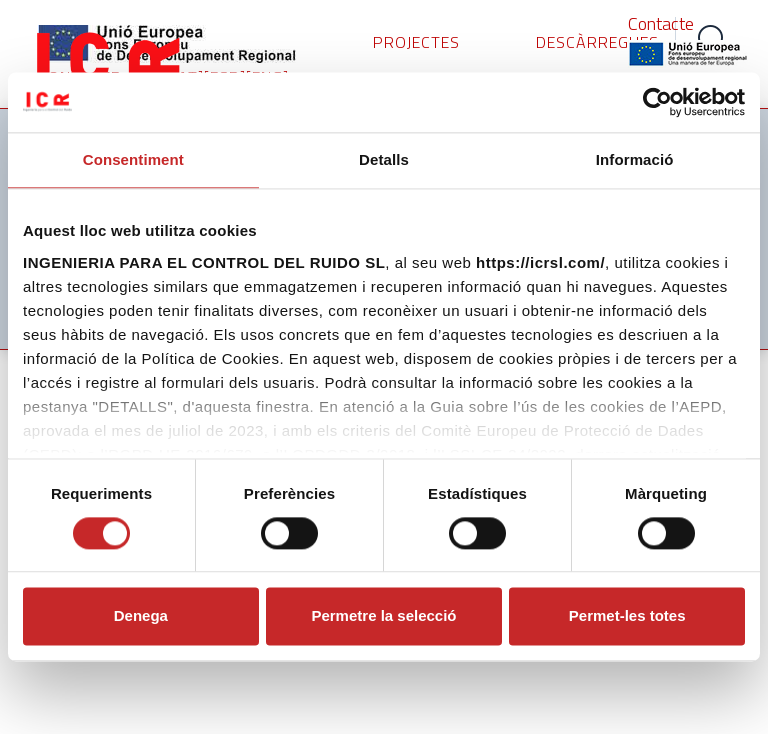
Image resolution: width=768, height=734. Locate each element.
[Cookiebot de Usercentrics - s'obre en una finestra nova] (657, 102)
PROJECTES (416, 42)
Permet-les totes (627, 616)
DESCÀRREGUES (597, 42)
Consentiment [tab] (133, 159)
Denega (141, 616)
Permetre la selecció (383, 616)
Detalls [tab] (384, 159)
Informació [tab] (635, 159)
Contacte (661, 23)
